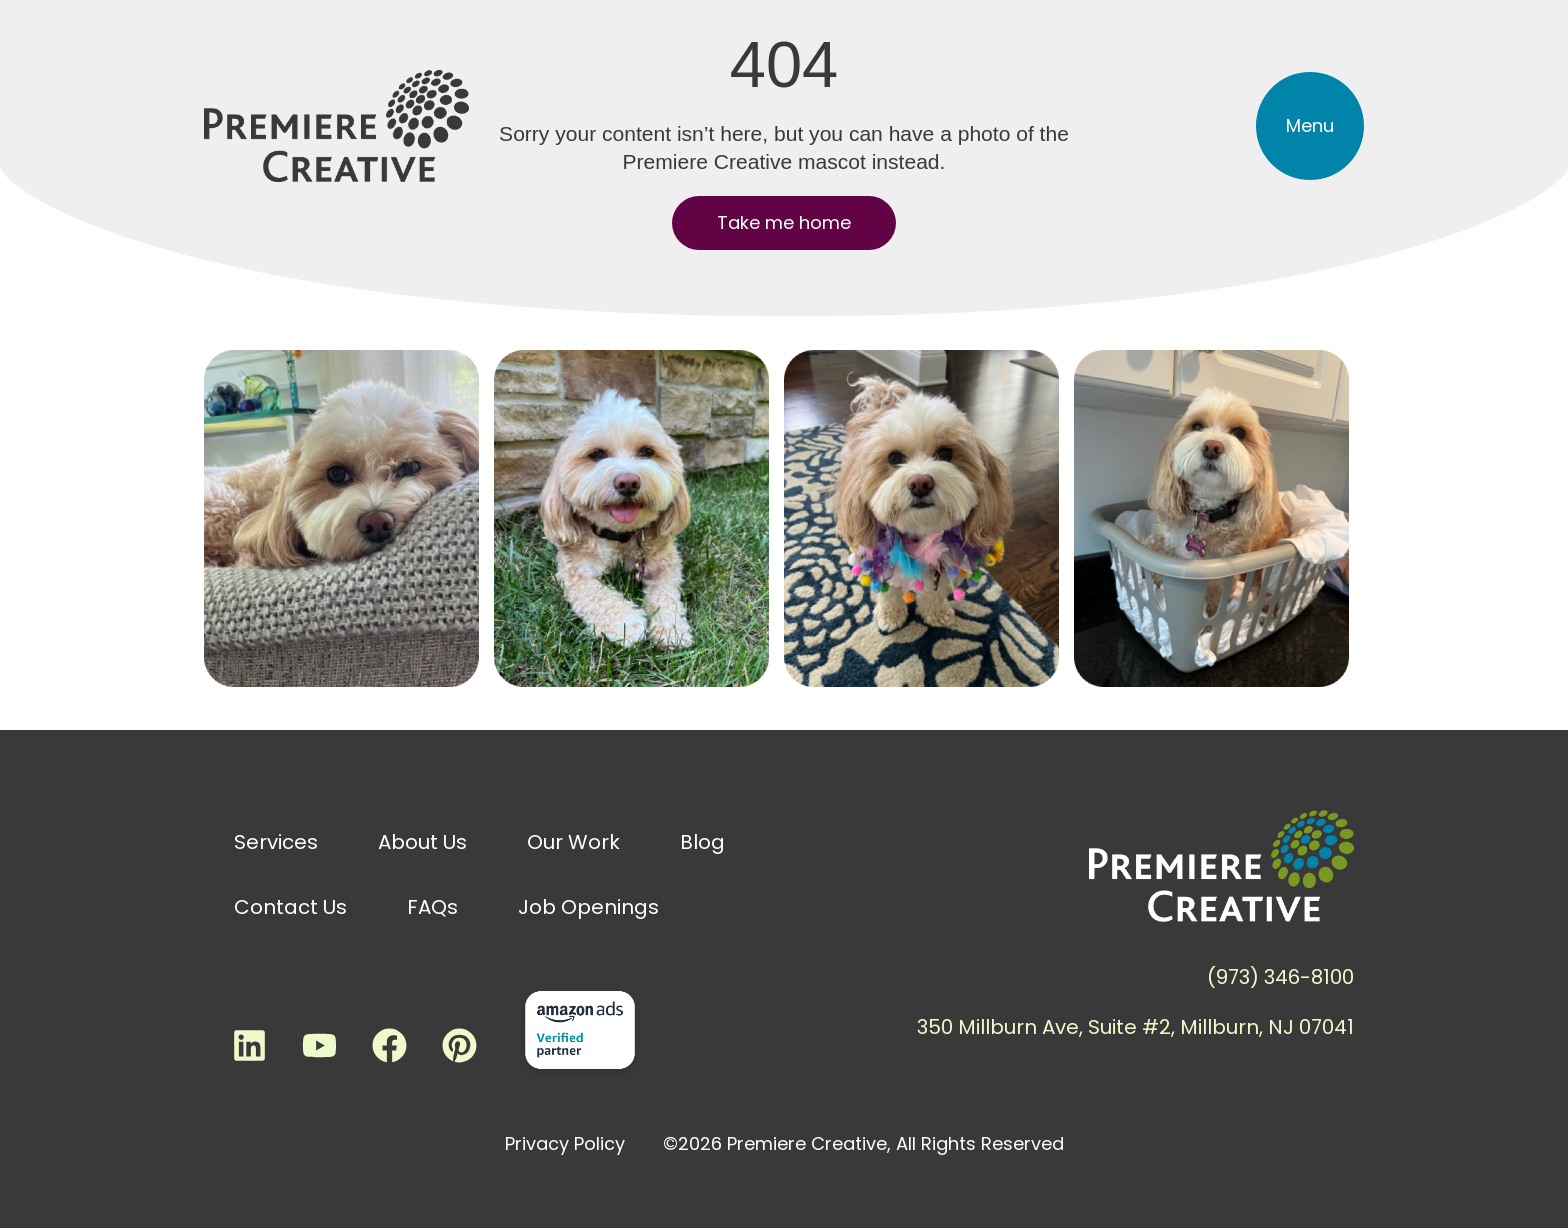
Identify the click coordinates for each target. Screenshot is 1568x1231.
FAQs (432, 907)
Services (276, 842)
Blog (702, 842)
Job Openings (588, 907)
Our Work (573, 842)
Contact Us (290, 907)
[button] (1310, 126)
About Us (422, 842)
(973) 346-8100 (1280, 977)
